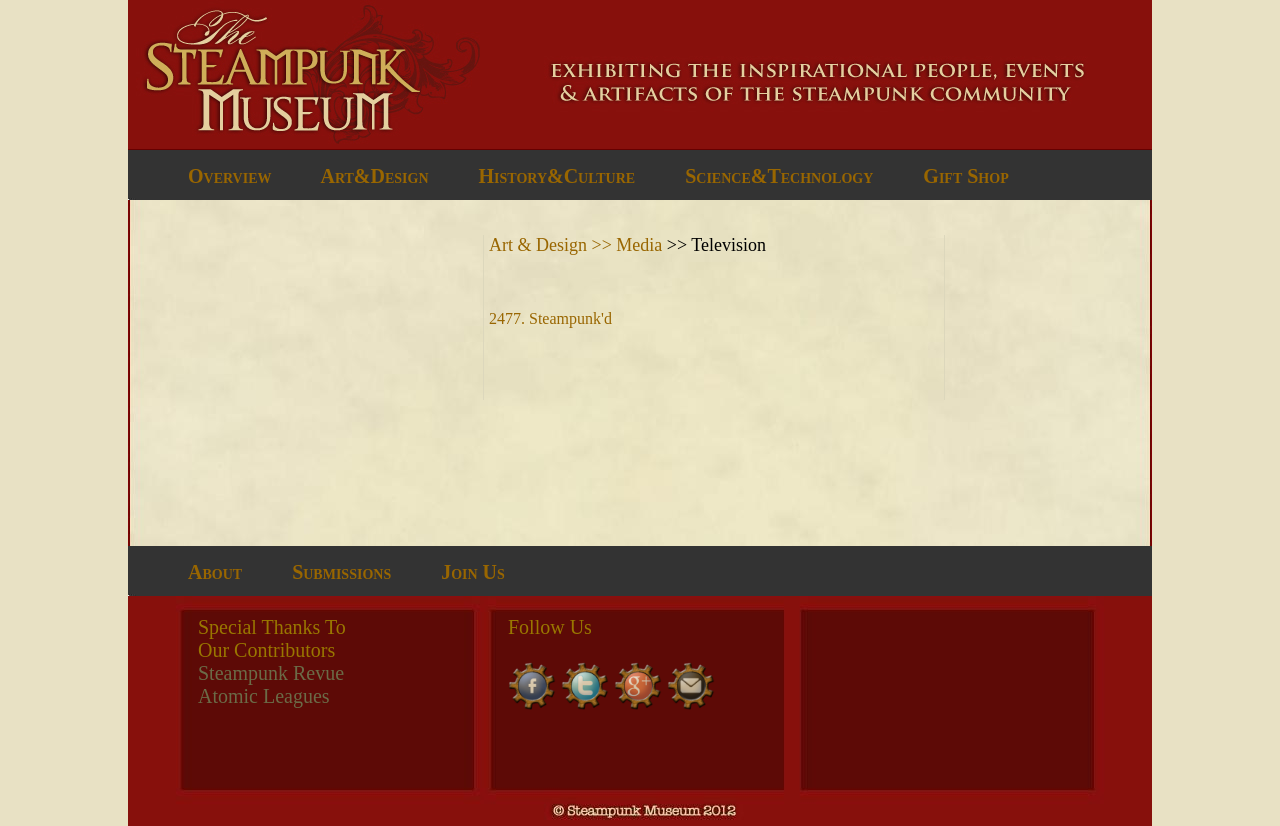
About (215, 572)
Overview (230, 176)
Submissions (341, 572)
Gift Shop (965, 176)
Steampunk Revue (271, 673)
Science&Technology (779, 176)
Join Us (473, 572)
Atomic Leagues (264, 696)
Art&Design (374, 176)
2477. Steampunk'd (550, 318)
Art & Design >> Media (578, 245)
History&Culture (557, 176)
